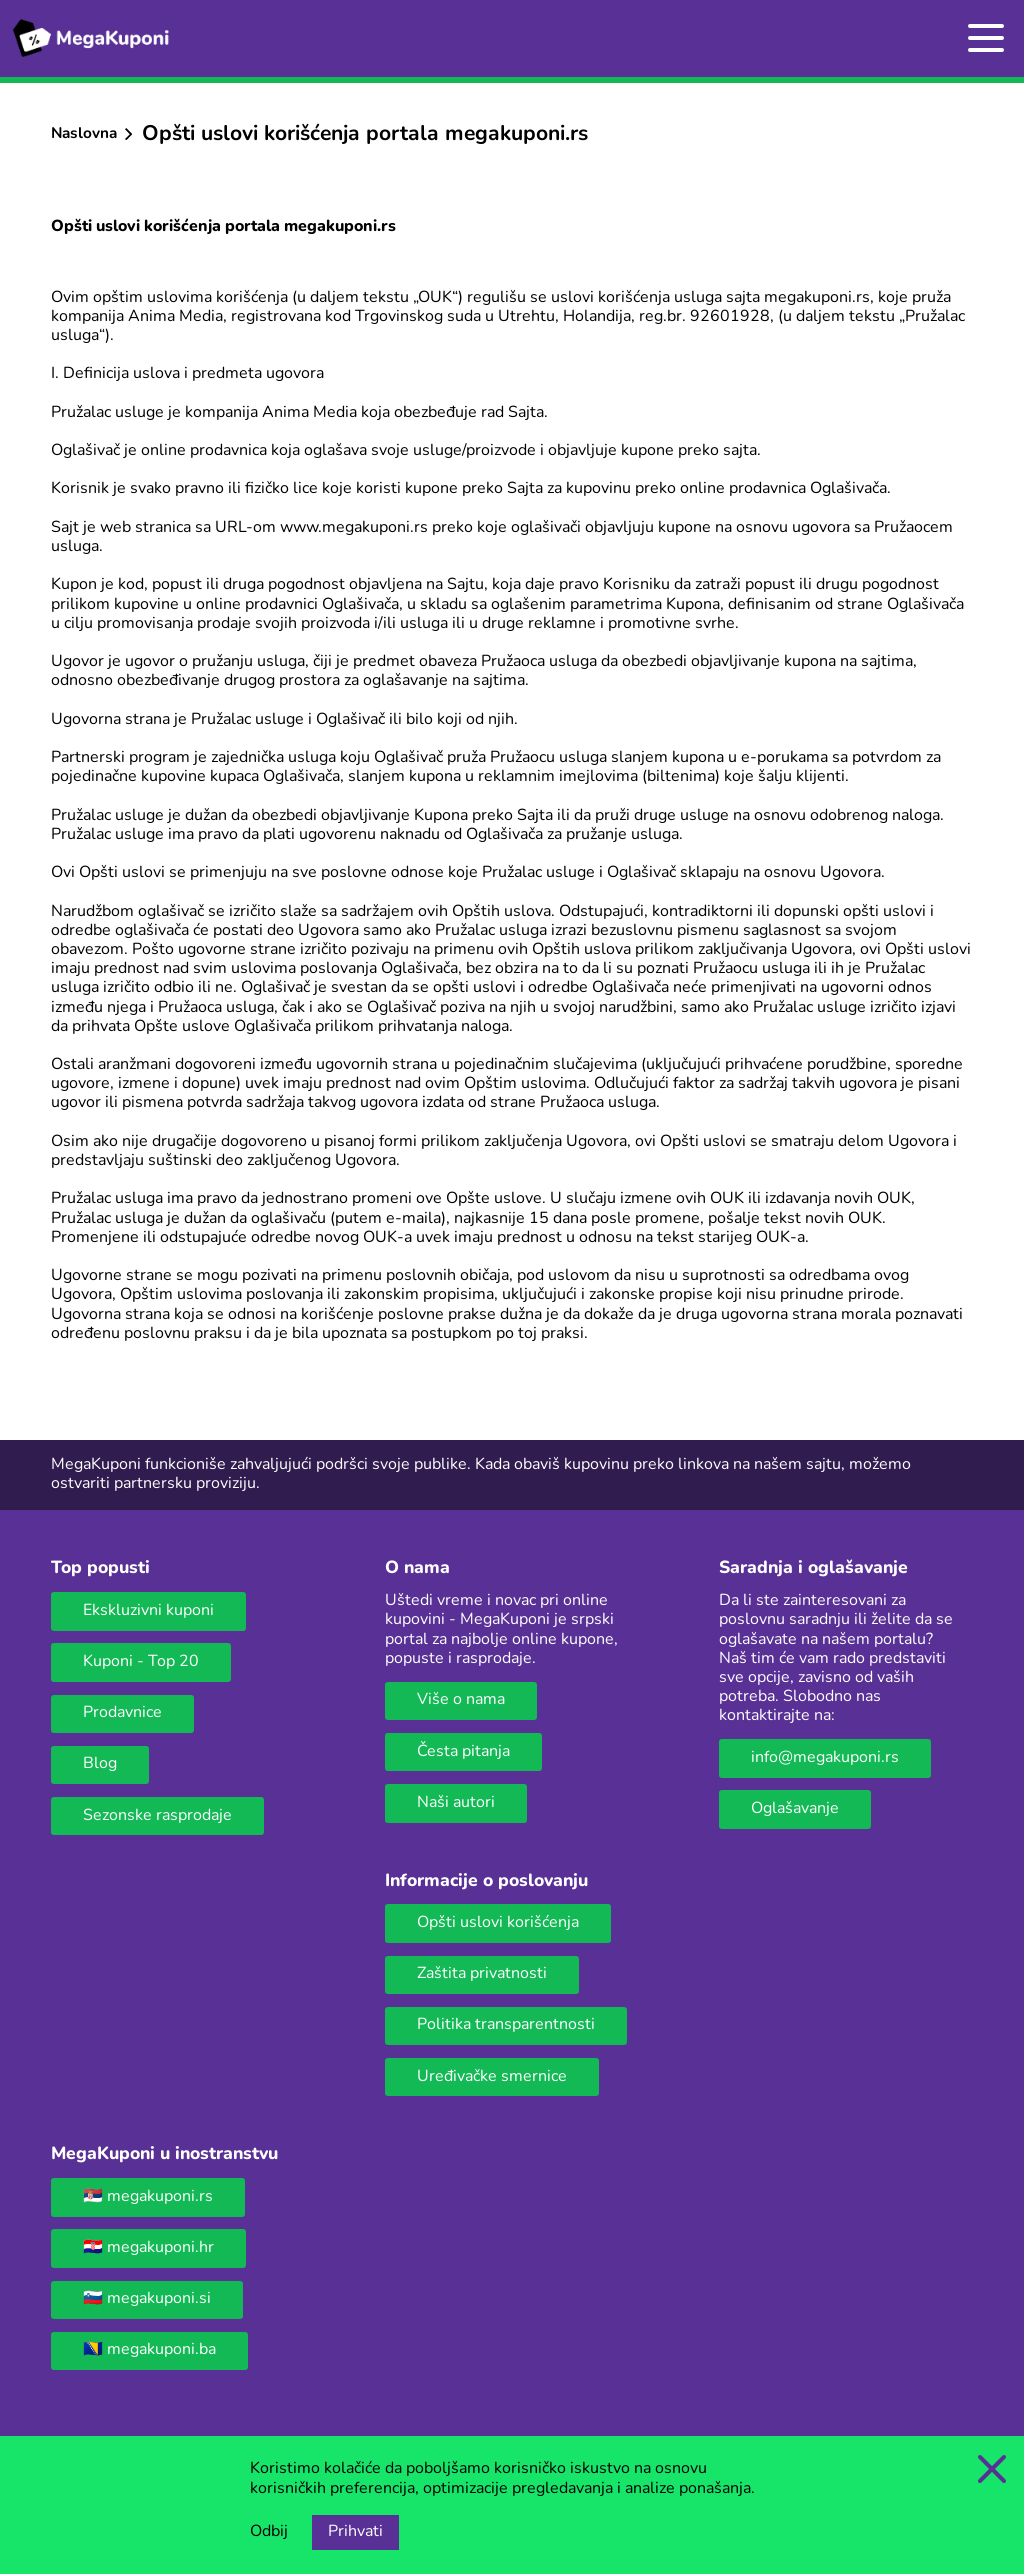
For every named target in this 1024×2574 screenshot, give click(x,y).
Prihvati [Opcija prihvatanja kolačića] (355, 2532)
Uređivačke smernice (492, 2077)
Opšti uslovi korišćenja (498, 1923)
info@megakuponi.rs (825, 1758)
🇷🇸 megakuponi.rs (148, 2197)
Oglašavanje (795, 1809)
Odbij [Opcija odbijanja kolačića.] (269, 2532)
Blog (100, 1764)
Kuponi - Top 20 (141, 1662)
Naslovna (84, 134)
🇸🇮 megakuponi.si (147, 2299)
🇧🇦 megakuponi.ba (149, 2350)
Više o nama (461, 1700)
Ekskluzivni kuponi (148, 1611)
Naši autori (456, 1803)
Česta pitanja (463, 1752)
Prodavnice (122, 1713)
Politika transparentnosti (506, 2025)
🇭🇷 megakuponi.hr (148, 2248)
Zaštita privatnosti (482, 1974)
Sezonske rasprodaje (157, 1816)
